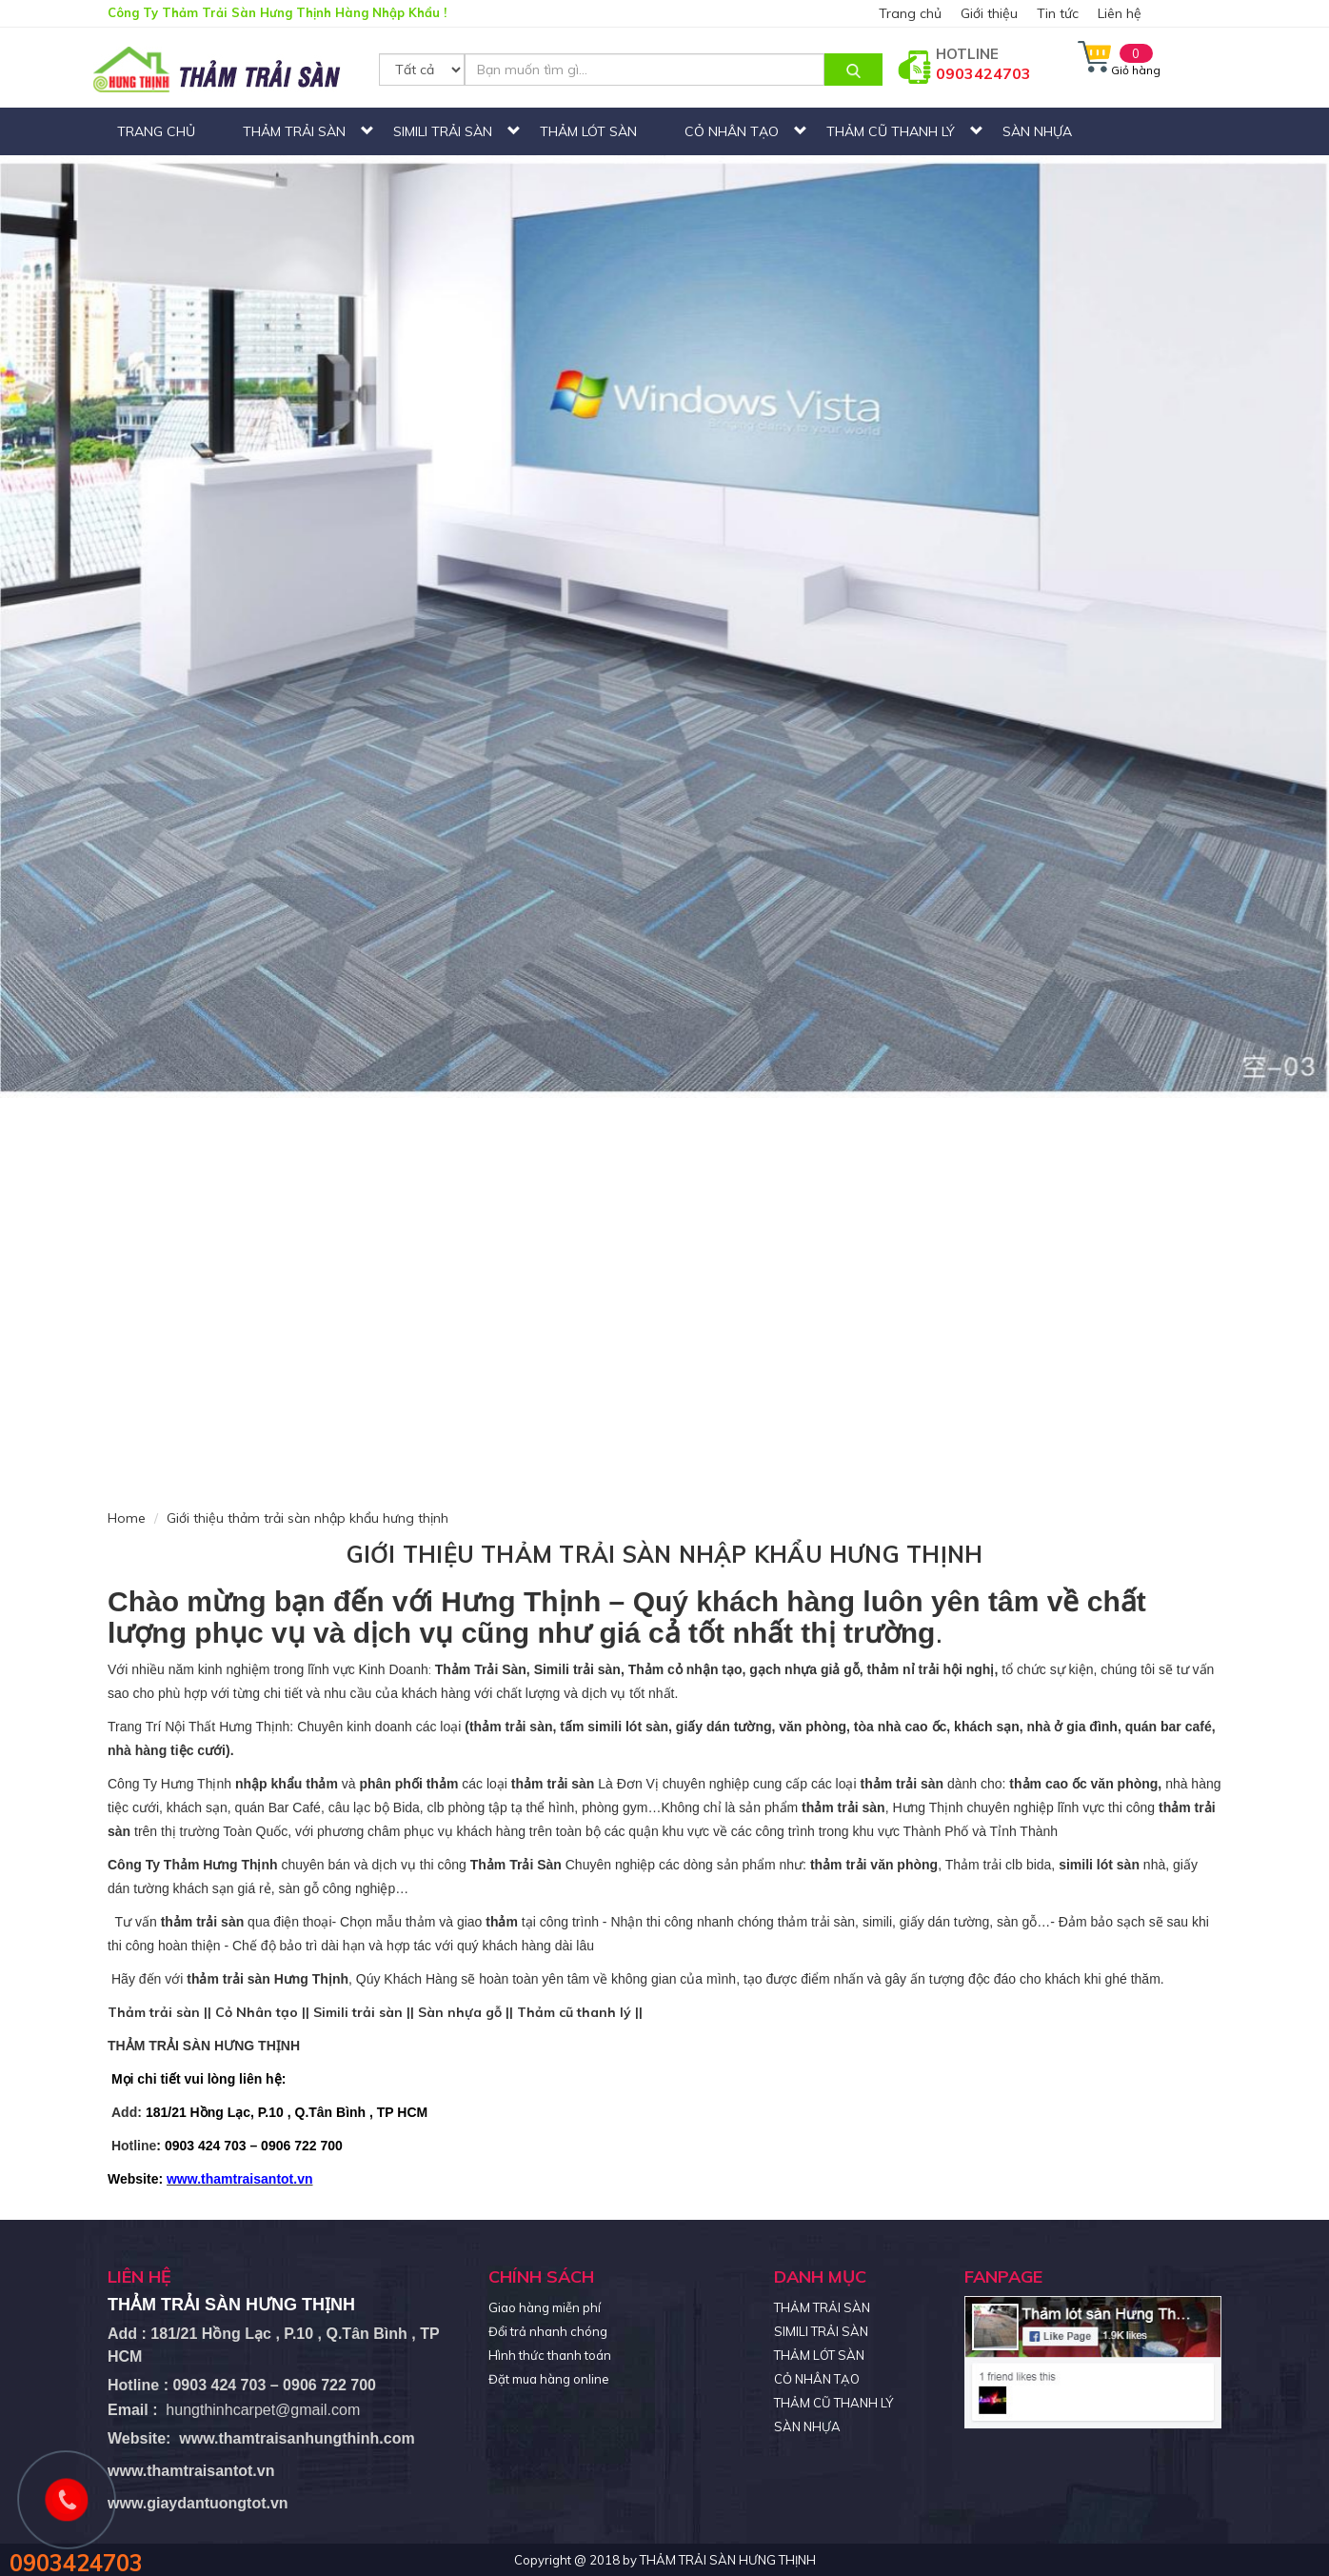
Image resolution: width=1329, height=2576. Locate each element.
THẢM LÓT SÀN (588, 131)
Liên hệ (1119, 13)
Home (127, 1518)
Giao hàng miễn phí (544, 2307)
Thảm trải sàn (154, 2012)
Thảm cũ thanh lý (574, 2012)
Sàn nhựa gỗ (460, 2012)
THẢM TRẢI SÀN (294, 131)
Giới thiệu (989, 13)
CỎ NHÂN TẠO (731, 131)
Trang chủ (910, 13)
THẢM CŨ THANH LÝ (890, 131)
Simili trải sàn (358, 2012)
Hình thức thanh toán (549, 2355)
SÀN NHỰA (1037, 131)
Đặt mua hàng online (548, 2378)
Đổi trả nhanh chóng (547, 2331)
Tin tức (1058, 13)
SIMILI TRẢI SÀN (442, 131)
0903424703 (983, 73)
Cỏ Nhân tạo (256, 2012)
